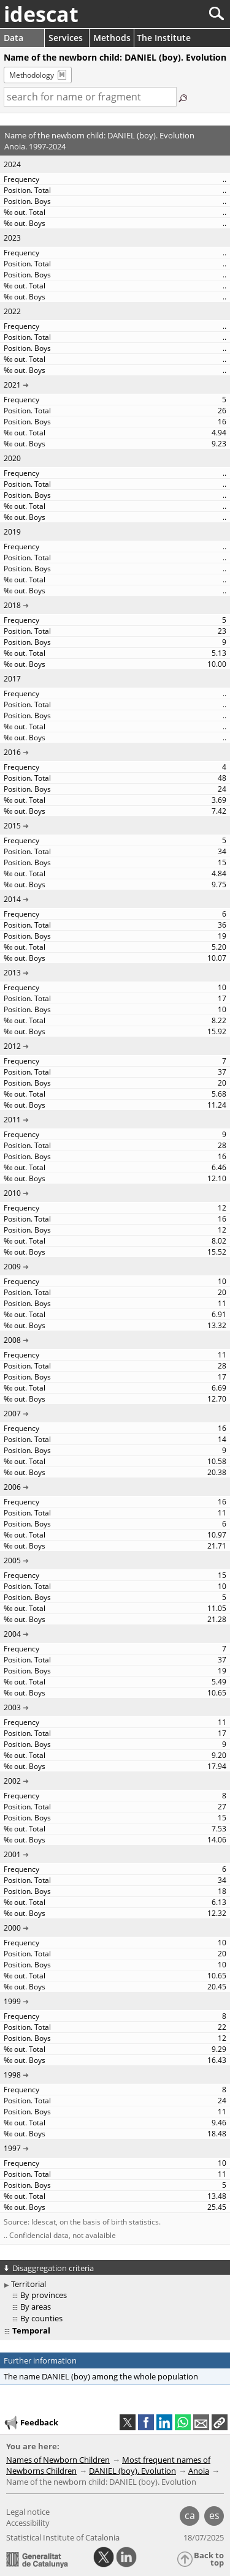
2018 (12, 605)
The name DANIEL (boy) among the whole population (101, 2376)
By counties (41, 2318)
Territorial (28, 2283)
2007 (12, 1413)
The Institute (164, 37)
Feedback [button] (30, 2423)
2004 (12, 1634)
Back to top (209, 2559)
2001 (12, 1854)
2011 (12, 1119)
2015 (12, 825)
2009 (12, 1266)
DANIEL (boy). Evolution (132, 2470)
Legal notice (28, 2511)
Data (13, 37)
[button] (220, 2422)
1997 (12, 2148)
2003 (12, 1707)
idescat (41, 14)
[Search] (176, 13)
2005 (12, 1560)
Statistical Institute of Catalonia (63, 2537)
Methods (112, 37)
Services (65, 37)
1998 (12, 2075)
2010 (12, 1193)
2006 (12, 1487)
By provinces (43, 2294)
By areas (35, 2306)
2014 (12, 899)
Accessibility (28, 2522)
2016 (12, 752)
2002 (12, 1781)
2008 (12, 1340)
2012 (12, 1046)
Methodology (31, 75)
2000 (12, 1928)
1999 (12, 2001)
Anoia (198, 2470)
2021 (12, 385)
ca (190, 2515)
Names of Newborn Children (58, 2459)
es (214, 2515)
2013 (12, 972)
